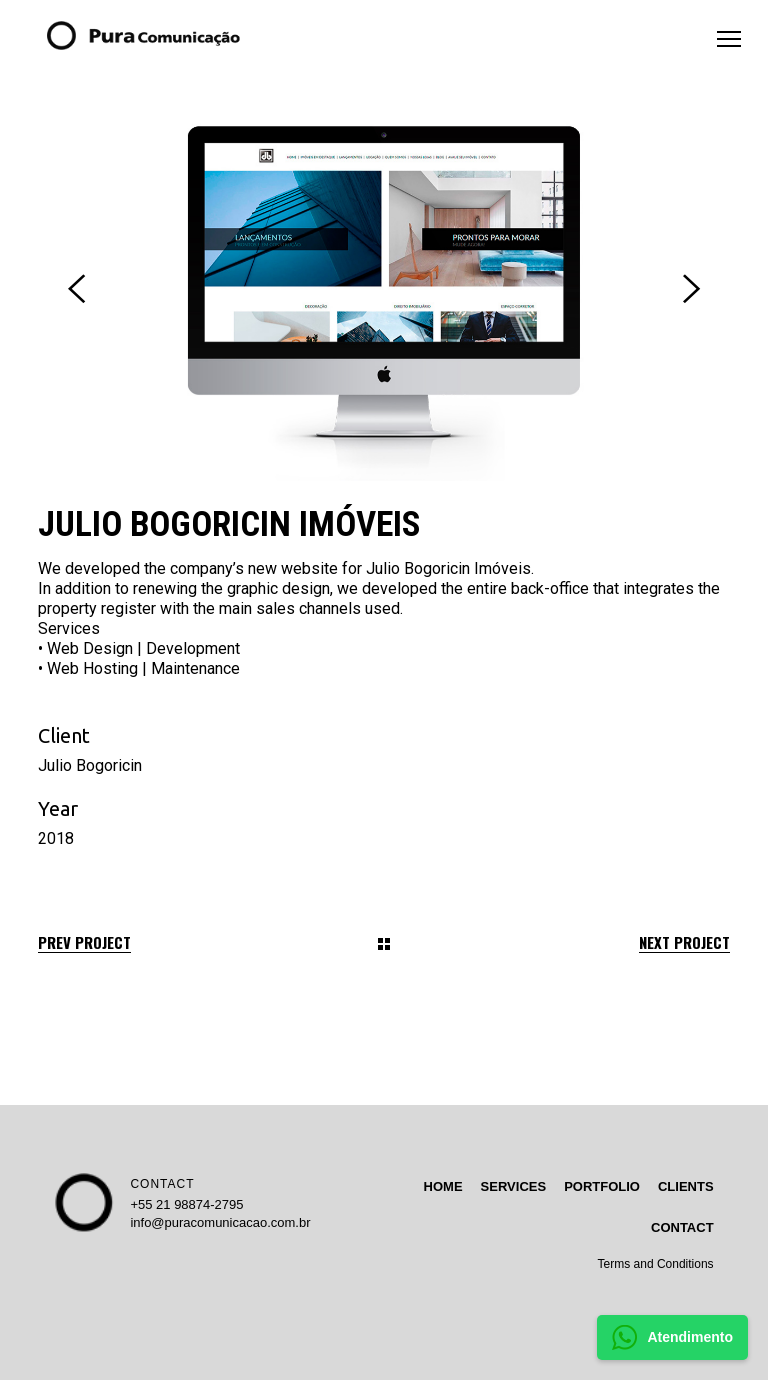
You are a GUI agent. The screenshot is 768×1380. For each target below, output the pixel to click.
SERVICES (514, 1186)
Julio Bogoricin (90, 765)
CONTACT (162, 1184)
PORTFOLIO (602, 1186)
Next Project (684, 942)
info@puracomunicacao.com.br (220, 1222)
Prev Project (84, 942)
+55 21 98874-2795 (186, 1204)
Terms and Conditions (656, 1264)
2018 (56, 838)
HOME (443, 1186)
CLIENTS (686, 1186)
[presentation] (76, 289)
